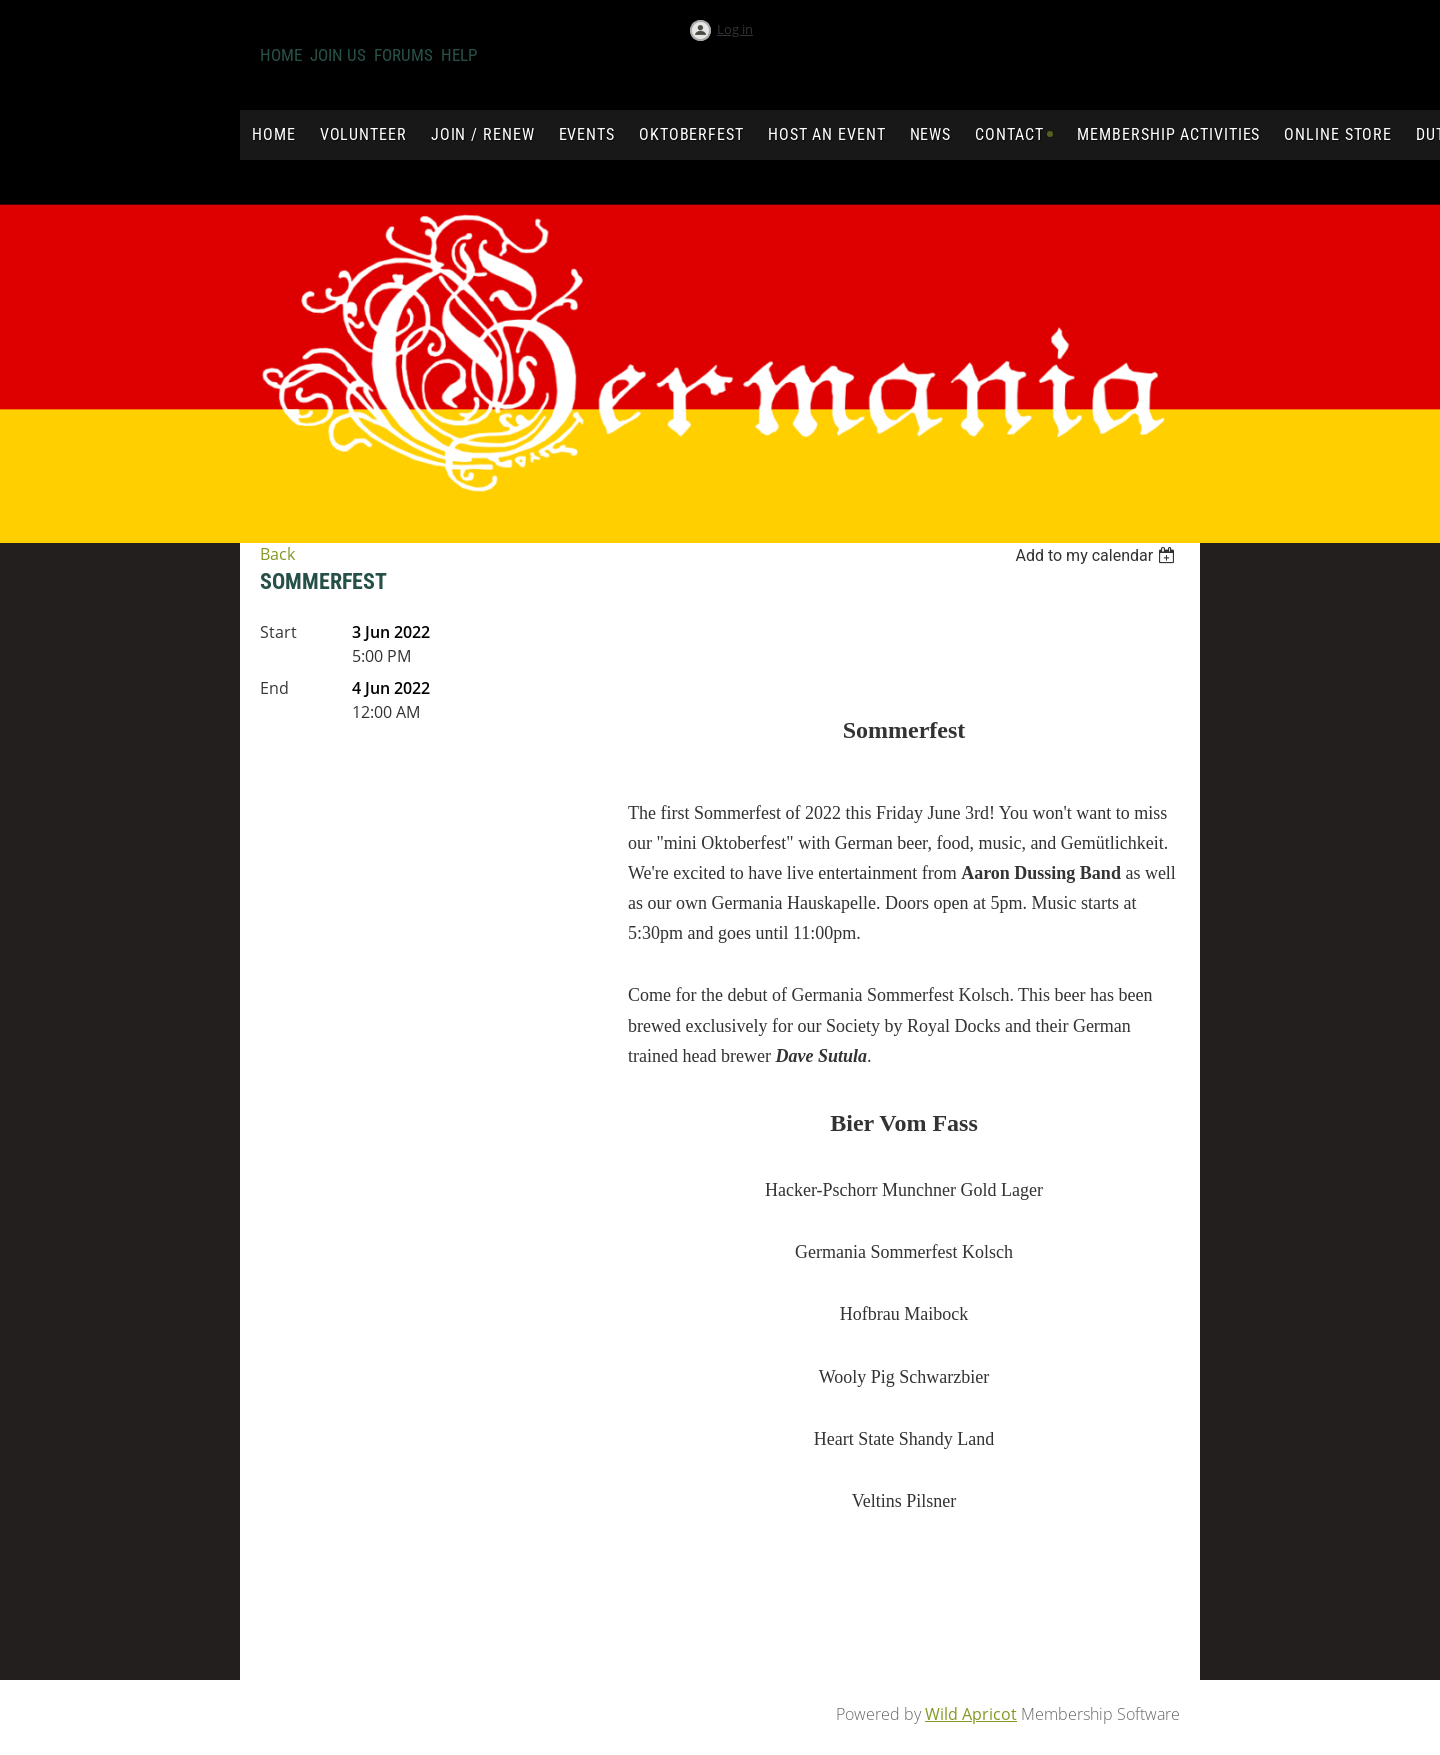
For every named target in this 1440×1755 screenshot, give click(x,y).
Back (277, 554)
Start (278, 632)
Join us (338, 55)
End (274, 688)
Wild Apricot (971, 1714)
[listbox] (1097, 555)
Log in (735, 29)
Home (281, 55)
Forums (403, 55)
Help (459, 55)
